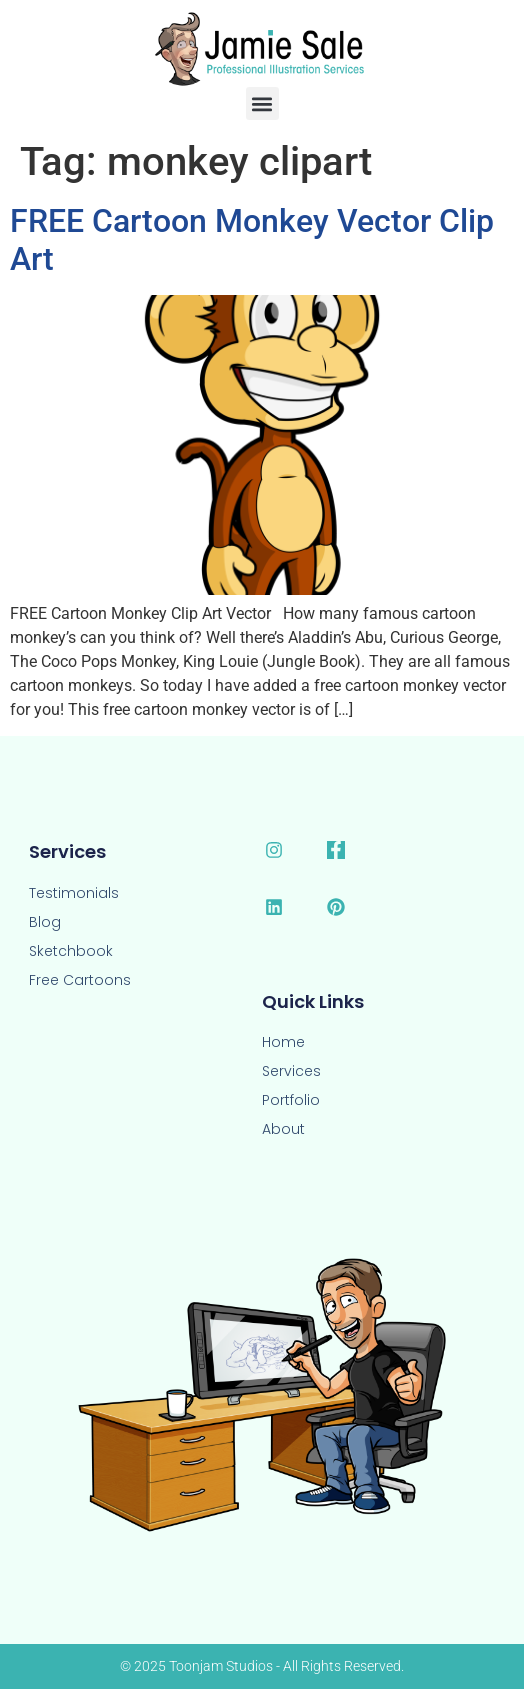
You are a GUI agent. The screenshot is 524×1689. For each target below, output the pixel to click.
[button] (262, 103)
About (283, 1129)
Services (291, 1071)
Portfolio (291, 1100)
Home (283, 1042)
